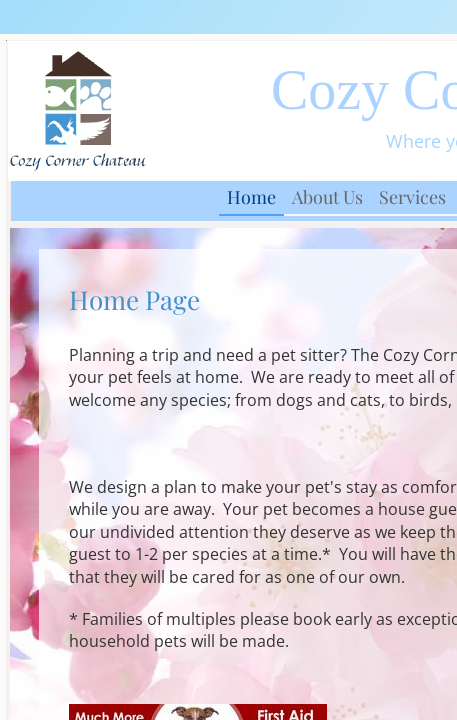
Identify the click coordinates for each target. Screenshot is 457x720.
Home (251, 197)
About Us (327, 197)
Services (412, 197)
